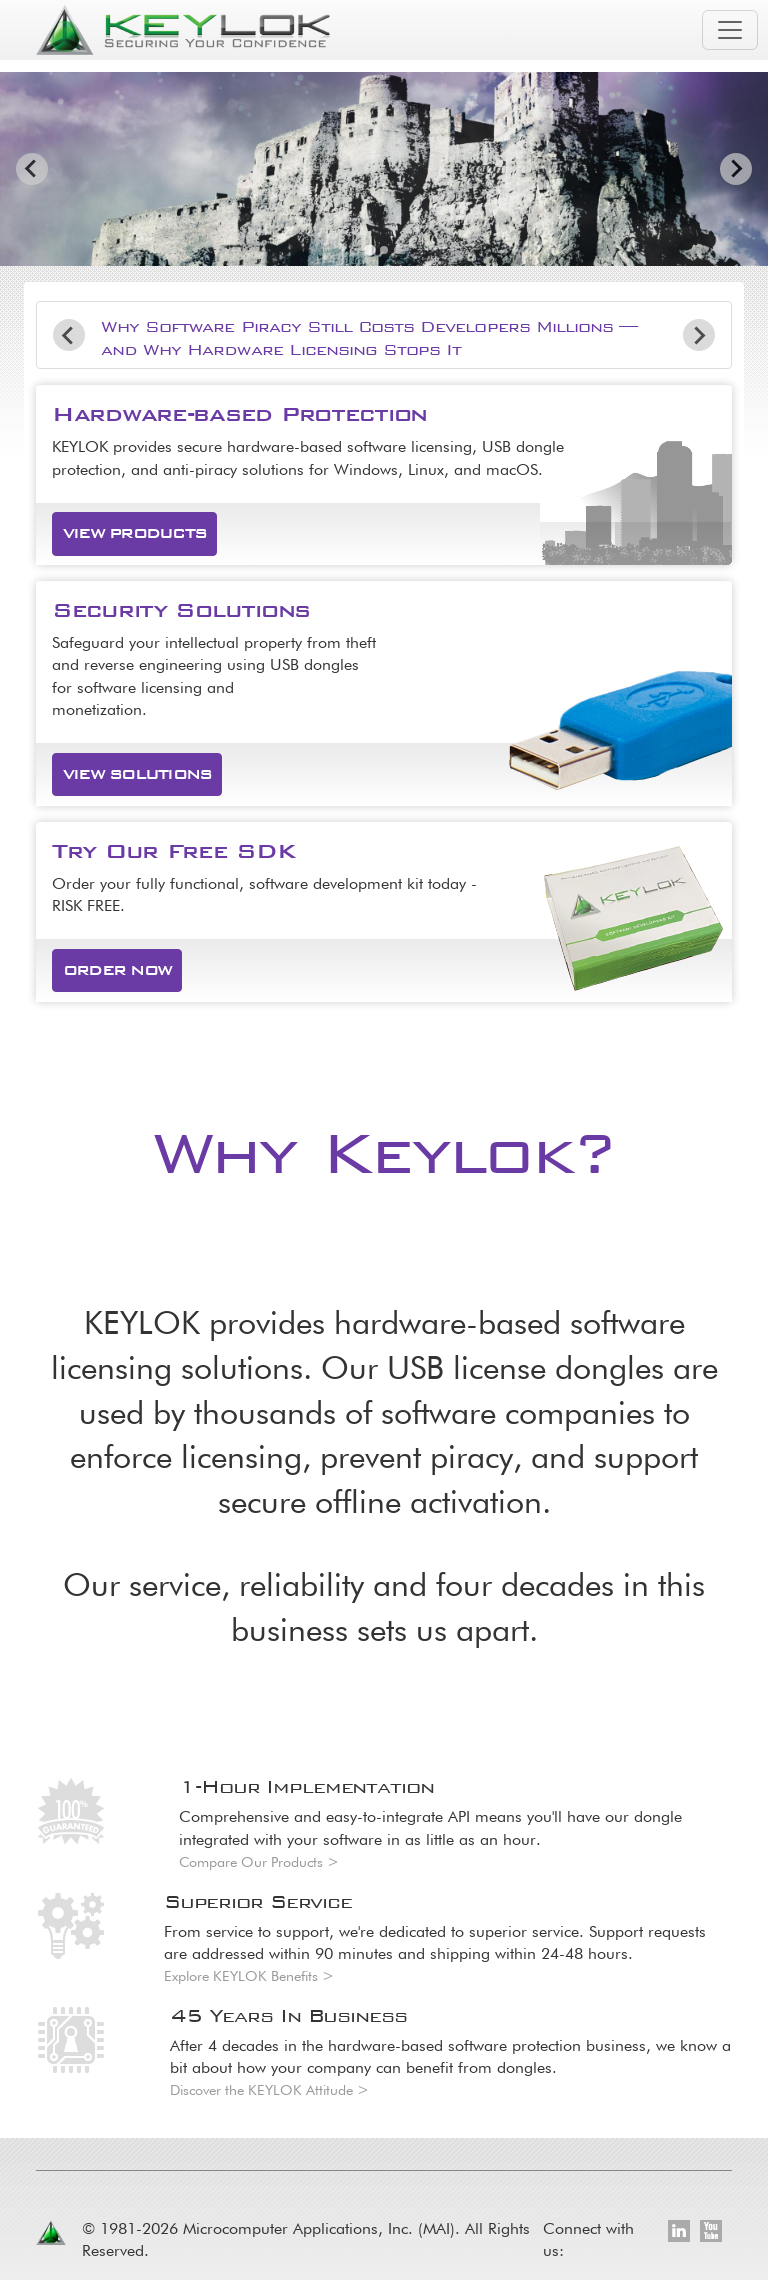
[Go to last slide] (32, 169)
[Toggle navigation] (730, 30)
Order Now (117, 970)
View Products (134, 533)
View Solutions (137, 774)
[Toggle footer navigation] (722, 2116)
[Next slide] (736, 169)
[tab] (369, 249)
